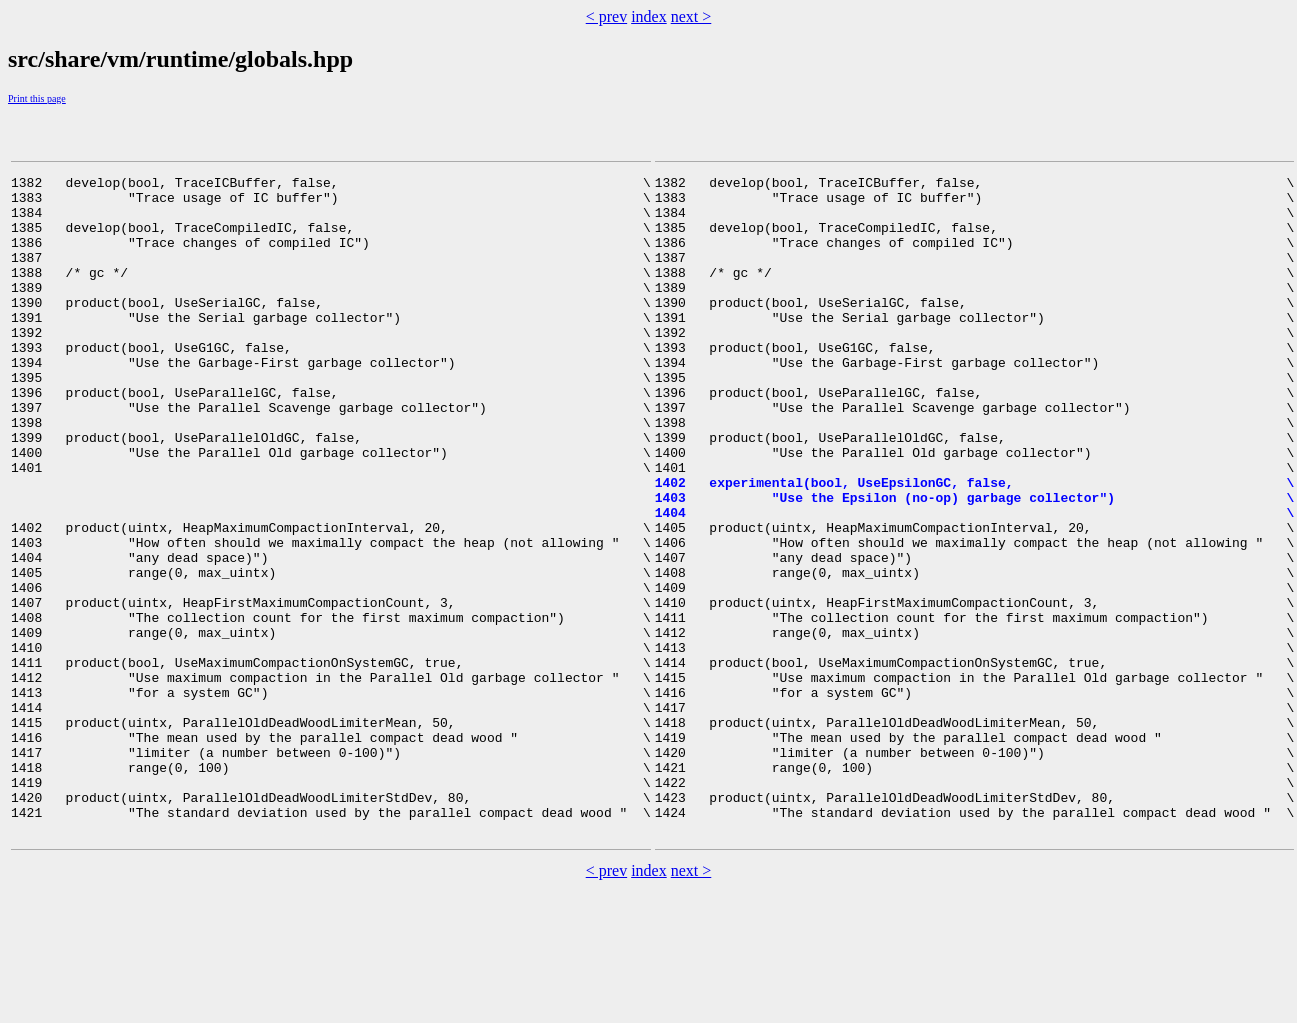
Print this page (37, 98)
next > (691, 16)
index (649, 16)
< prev (606, 16)
